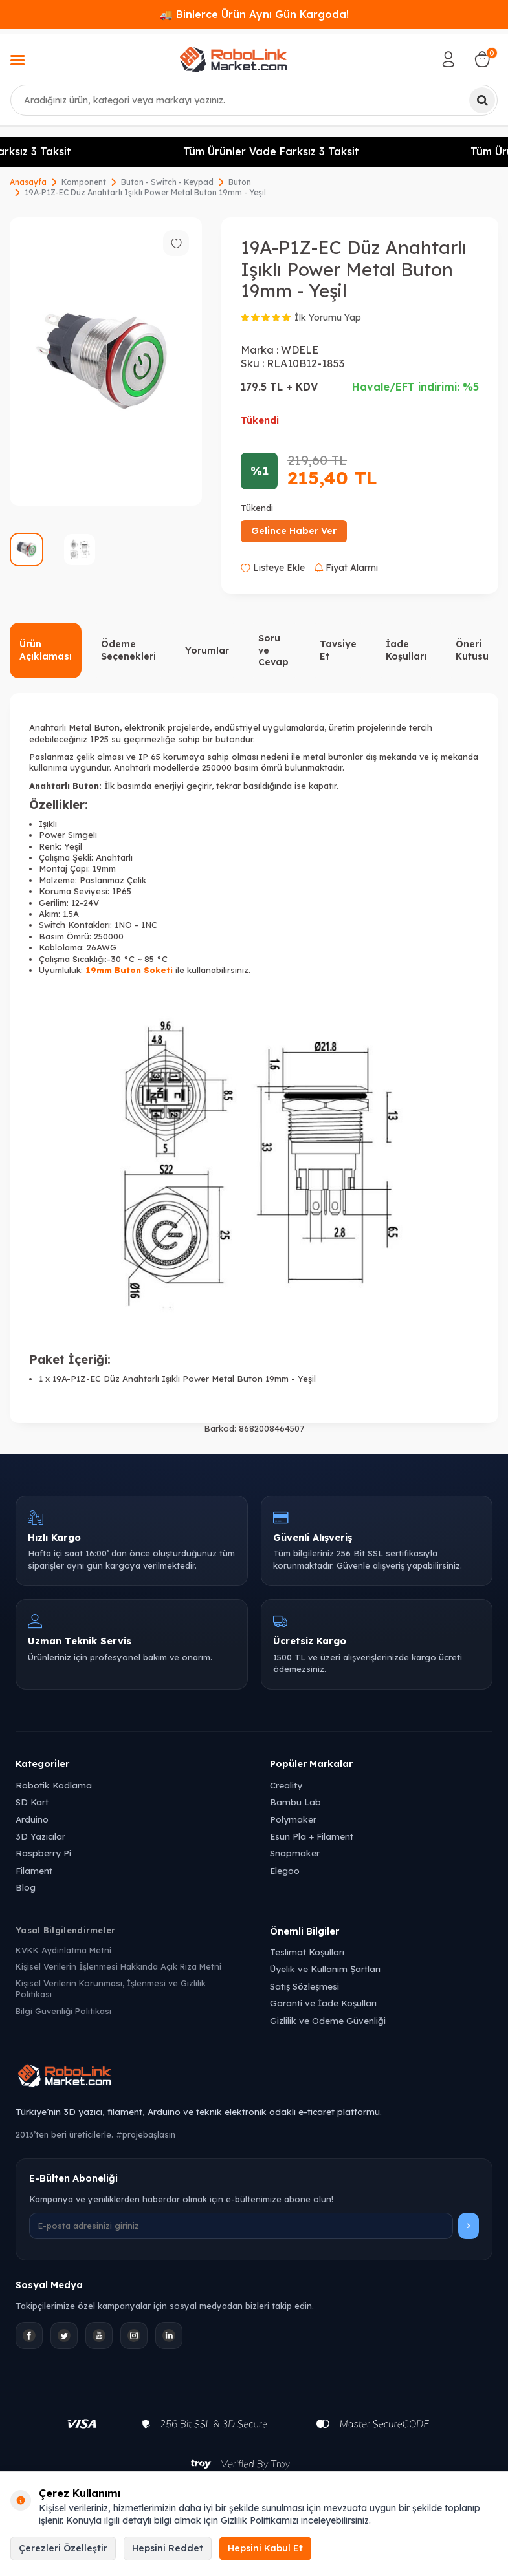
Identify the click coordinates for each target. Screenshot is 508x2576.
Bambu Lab (295, 1801)
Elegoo (285, 1870)
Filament (34, 1870)
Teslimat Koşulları (307, 1951)
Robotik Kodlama (54, 1784)
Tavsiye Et (338, 650)
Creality (286, 1784)
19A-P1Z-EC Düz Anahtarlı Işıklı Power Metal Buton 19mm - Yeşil (145, 192)
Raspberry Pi (43, 1852)
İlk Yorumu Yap (327, 317)
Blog (26, 1887)
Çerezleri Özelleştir (63, 2548)
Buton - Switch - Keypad (167, 182)
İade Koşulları (406, 650)
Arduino (32, 1819)
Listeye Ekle (273, 568)
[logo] (233, 59)
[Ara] (482, 100)
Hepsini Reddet (167, 2548)
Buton (239, 182)
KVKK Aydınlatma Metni (63, 1950)
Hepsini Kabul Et (265, 2548)
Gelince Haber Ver (294, 531)
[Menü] (17, 61)
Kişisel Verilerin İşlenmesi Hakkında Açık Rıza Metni (118, 1966)
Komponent (83, 182)
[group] (106, 361)
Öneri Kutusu (472, 650)
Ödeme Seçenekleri (128, 650)
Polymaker (293, 1819)
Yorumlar (207, 650)
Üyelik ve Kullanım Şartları (325, 1968)
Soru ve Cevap (273, 650)
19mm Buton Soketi (129, 970)
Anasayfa (28, 182)
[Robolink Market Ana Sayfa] (254, 2077)
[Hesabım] (448, 59)
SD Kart (32, 1801)
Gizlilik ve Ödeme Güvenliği (328, 2020)
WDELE (299, 349)
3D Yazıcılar (40, 1835)
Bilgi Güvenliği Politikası (63, 2011)
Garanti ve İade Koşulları (323, 2002)
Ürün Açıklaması (45, 650)
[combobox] (254, 100)
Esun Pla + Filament (311, 1835)
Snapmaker (295, 1852)
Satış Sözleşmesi (304, 1985)
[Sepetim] (482, 59)
